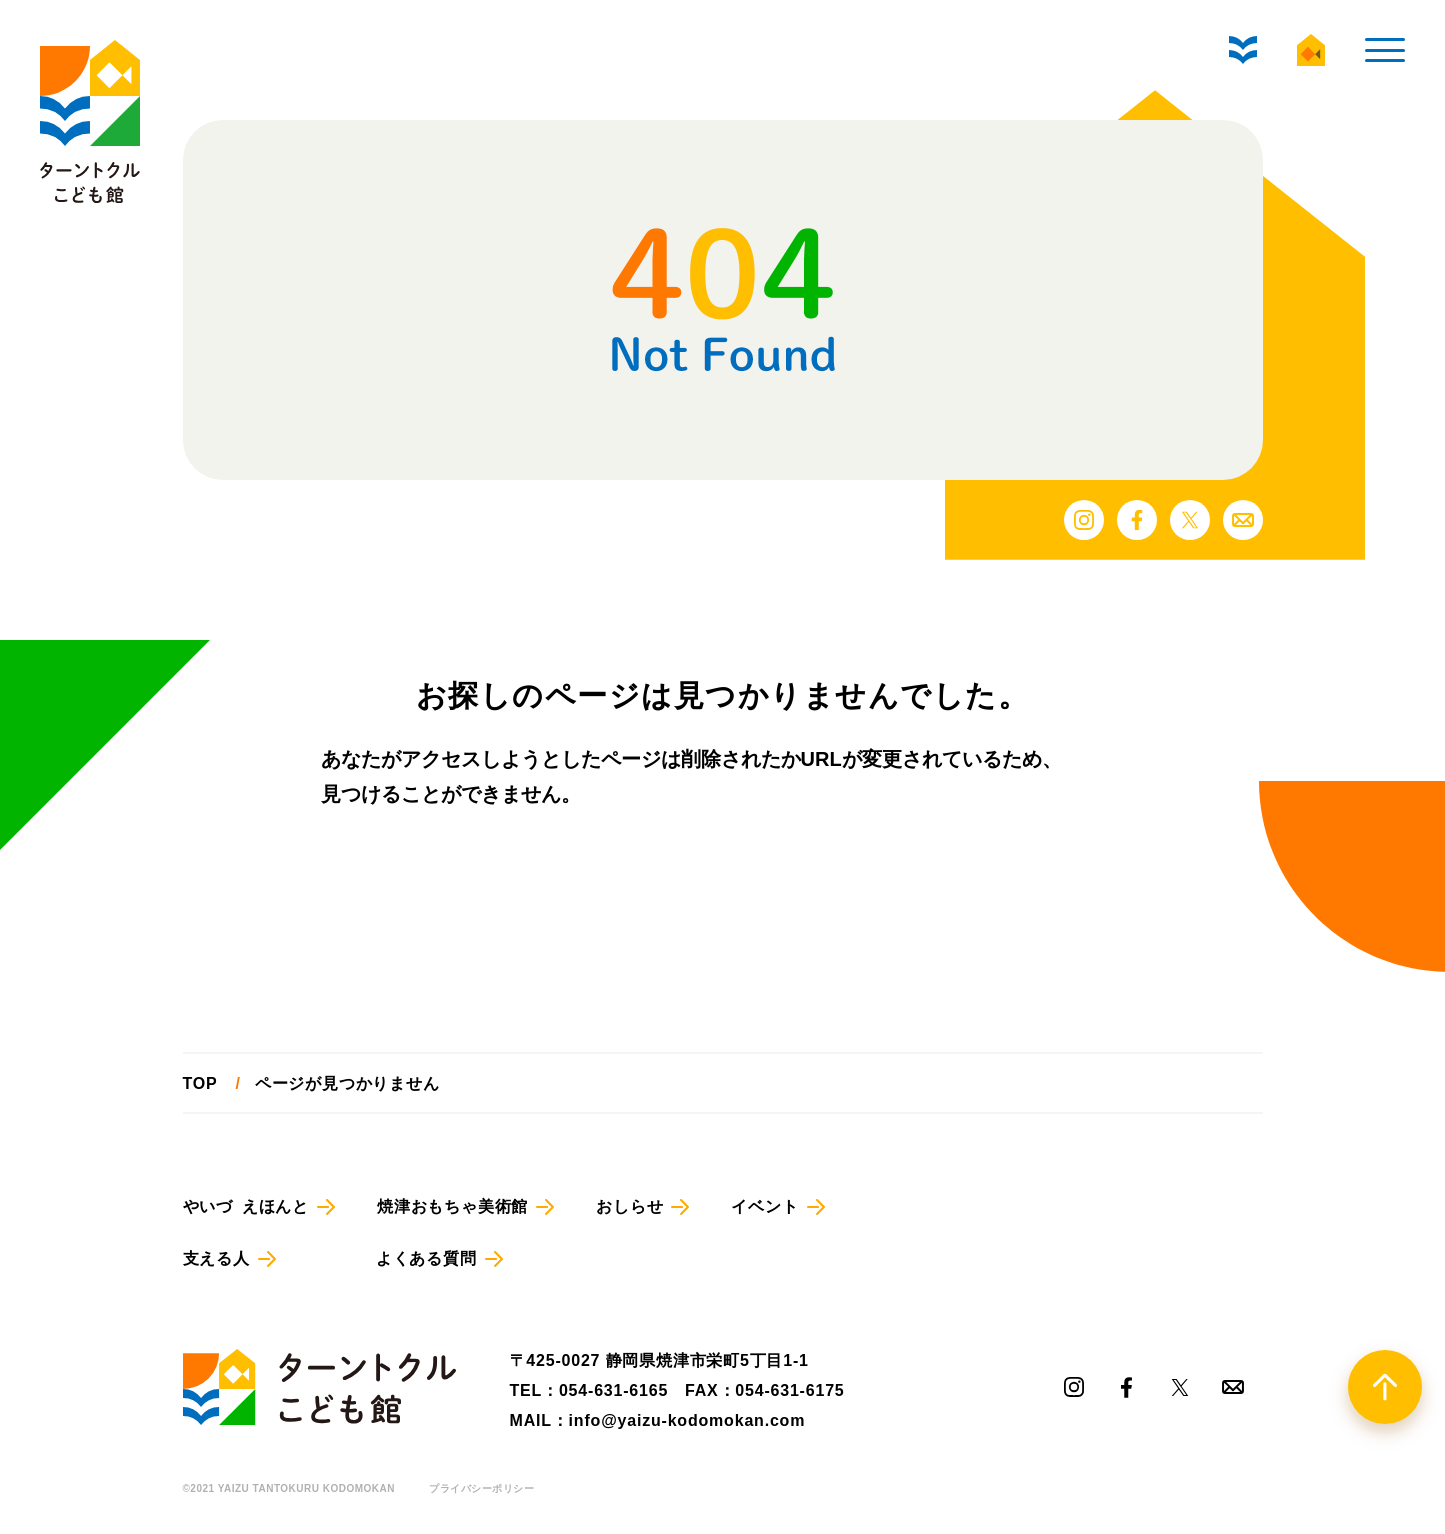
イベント (764, 1206)
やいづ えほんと (246, 1206)
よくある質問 (426, 1258)
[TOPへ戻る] (1385, 1387)
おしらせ (629, 1206)
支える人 (216, 1258)
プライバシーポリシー (481, 1489)
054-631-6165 (613, 1390)
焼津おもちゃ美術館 (452, 1206)
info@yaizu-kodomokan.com (687, 1420)
